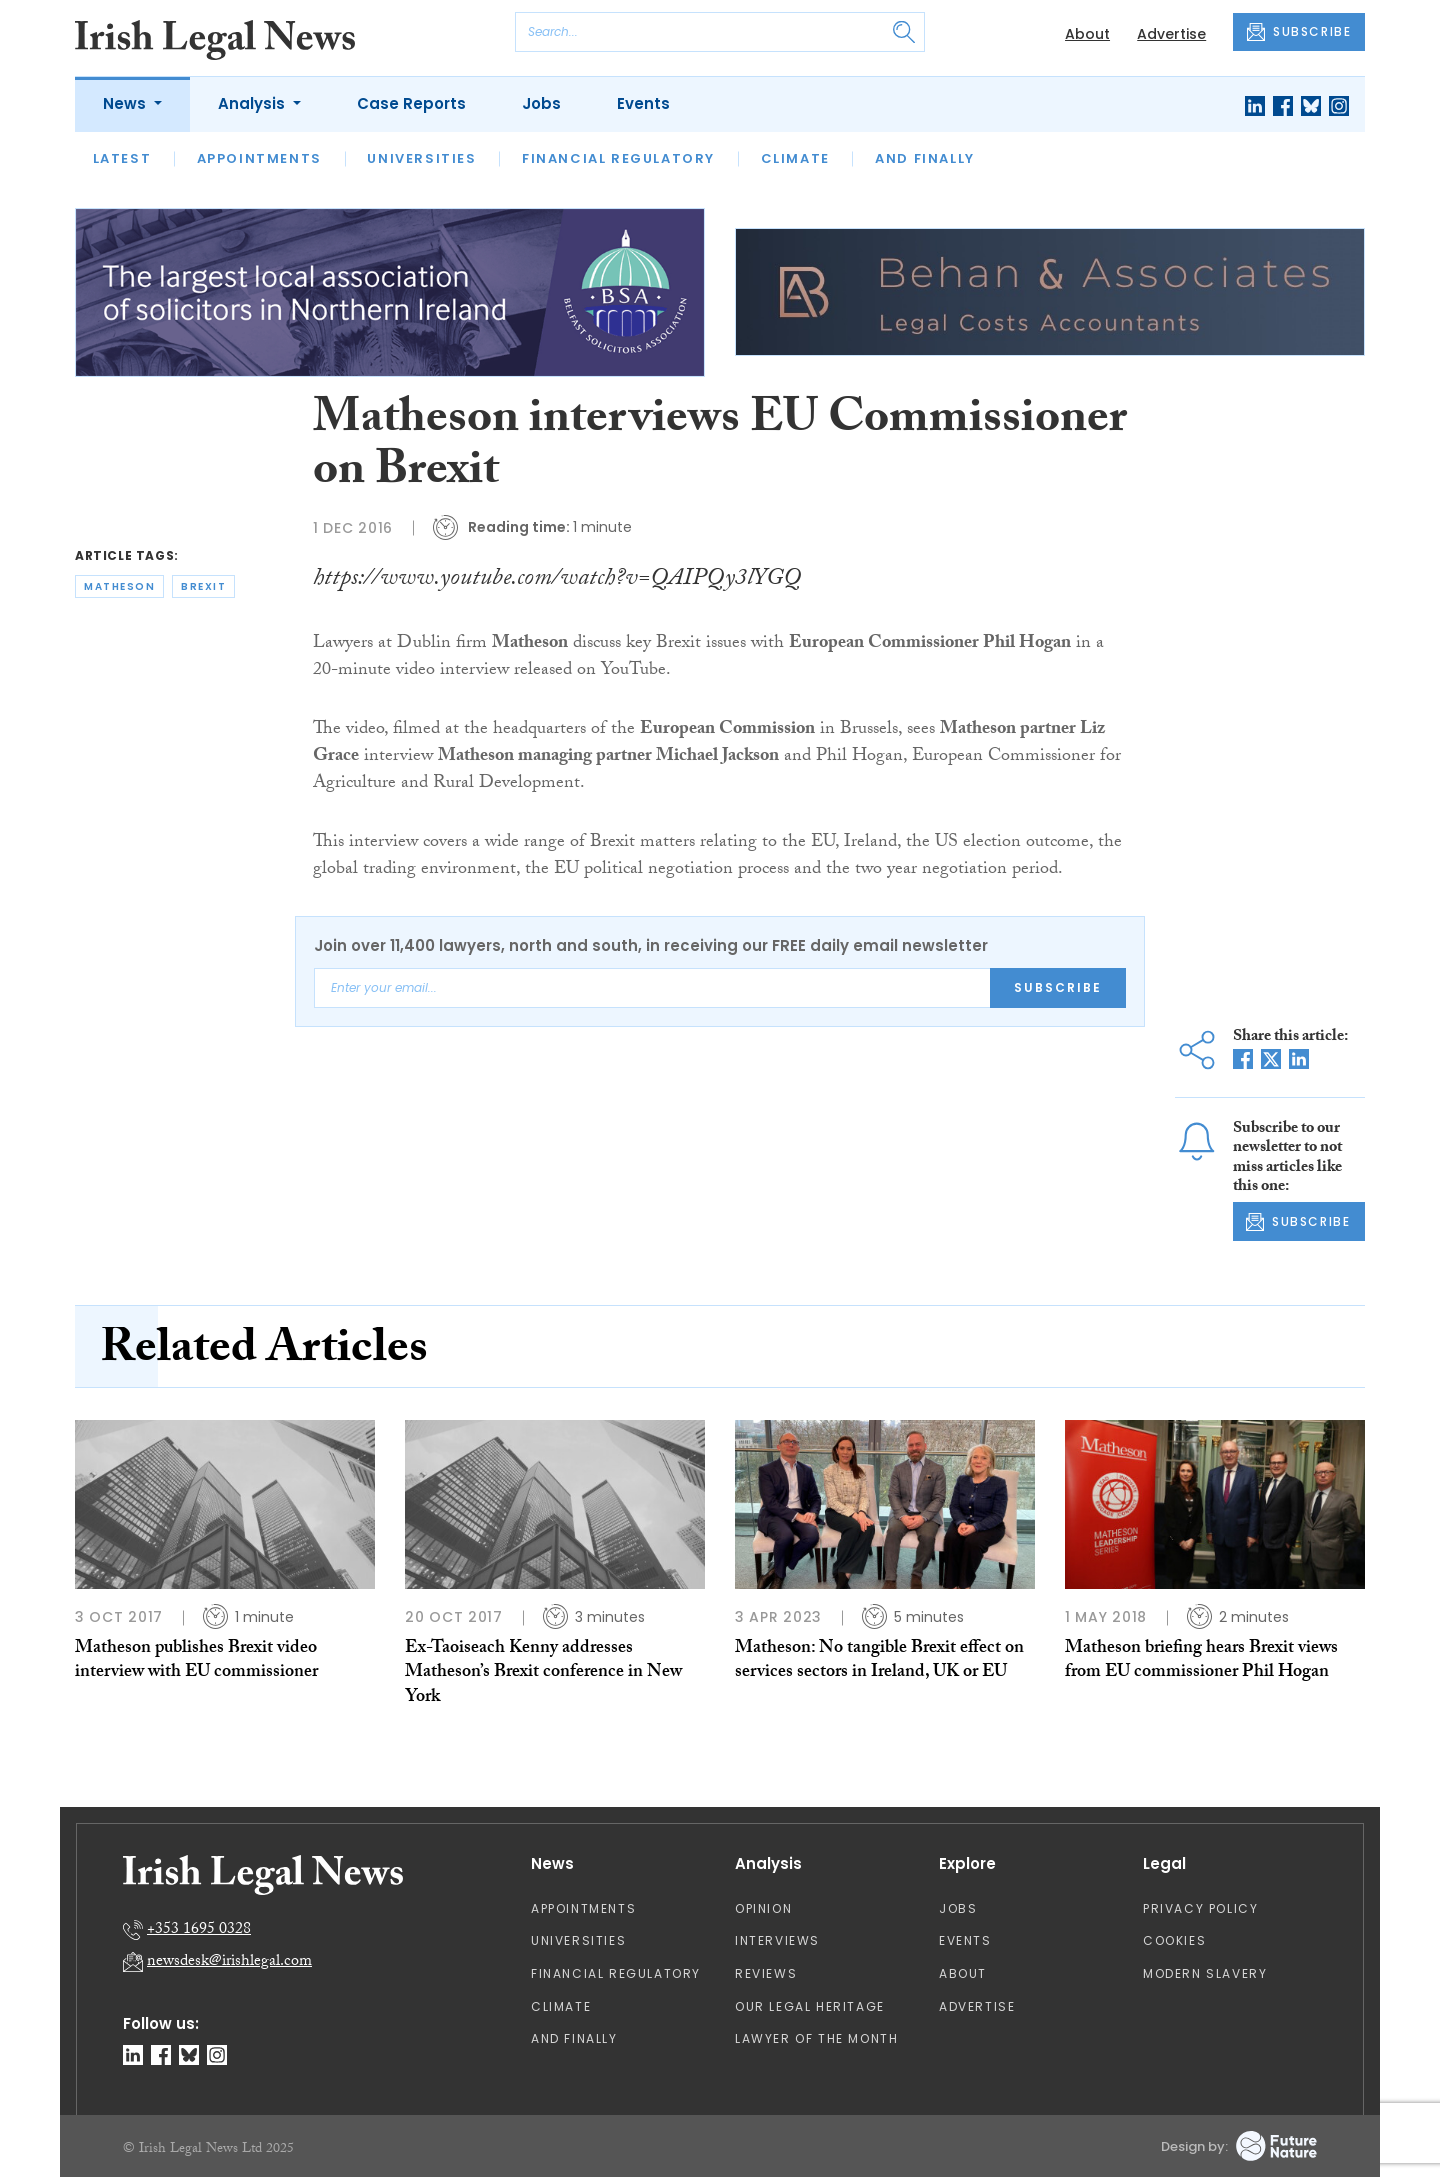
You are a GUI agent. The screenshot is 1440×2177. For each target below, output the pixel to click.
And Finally (925, 158)
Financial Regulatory (618, 158)
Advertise (1171, 34)
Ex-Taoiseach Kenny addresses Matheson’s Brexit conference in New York (543, 1674)
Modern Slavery (1205, 1973)
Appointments (259, 158)
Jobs (541, 103)
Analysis (253, 103)
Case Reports (411, 103)
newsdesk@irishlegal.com (229, 1962)
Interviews (777, 1940)
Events (643, 103)
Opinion (763, 1908)
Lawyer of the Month (816, 2038)
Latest (122, 158)
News (126, 103)
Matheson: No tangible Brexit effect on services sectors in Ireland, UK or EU (879, 1661)
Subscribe (1058, 987)
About (1087, 34)
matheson (119, 586)
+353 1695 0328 (199, 1930)
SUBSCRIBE (1299, 32)
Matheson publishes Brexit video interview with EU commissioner (196, 1661)
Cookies (1174, 1940)
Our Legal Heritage (810, 2006)
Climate (795, 158)
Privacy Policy (1200, 1908)
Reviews (766, 1973)
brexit (203, 586)
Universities (421, 158)
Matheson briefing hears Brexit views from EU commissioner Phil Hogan (1201, 1661)
